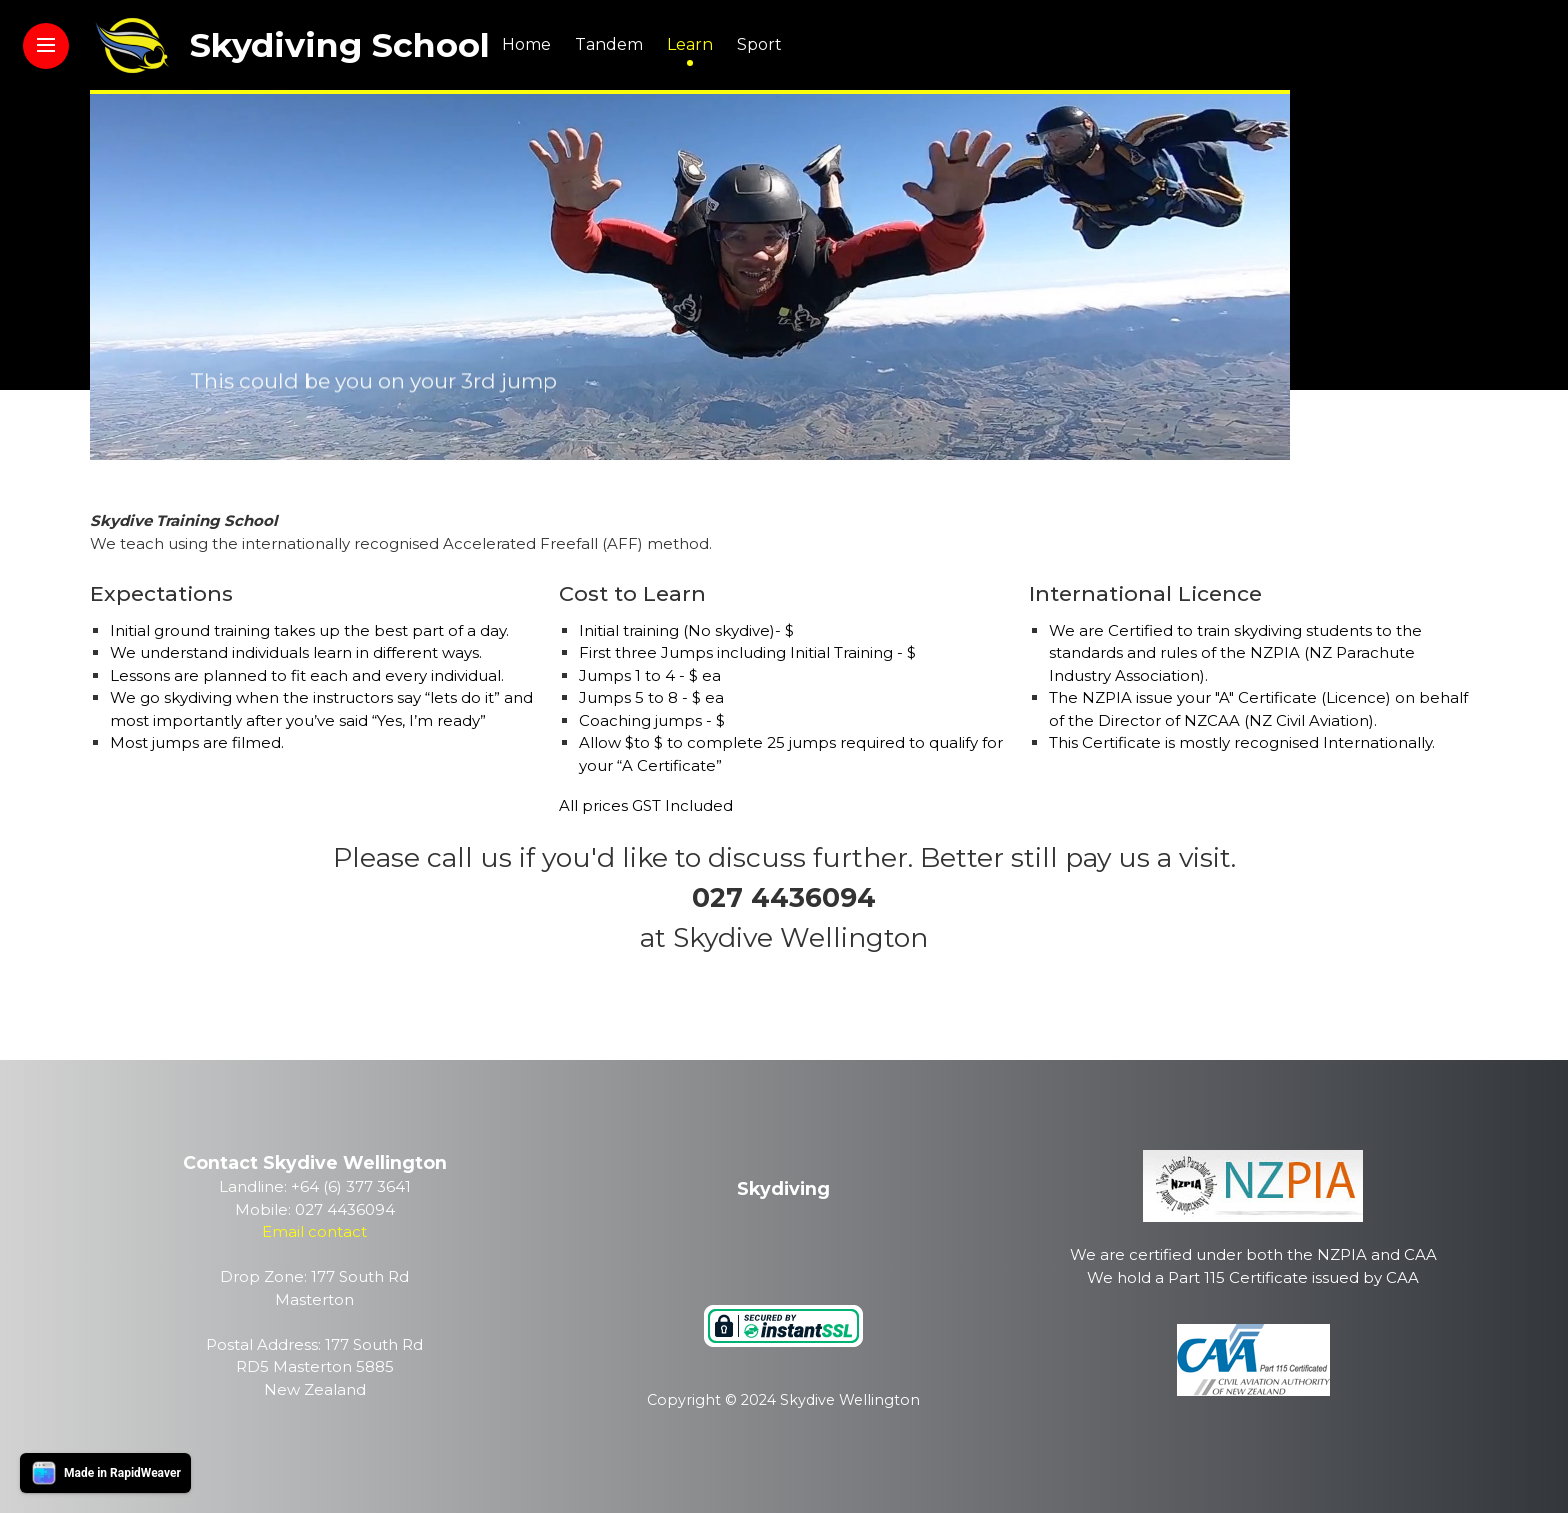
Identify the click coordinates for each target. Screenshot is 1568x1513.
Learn (690, 44)
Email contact (314, 1231)
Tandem (609, 44)
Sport (759, 44)
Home (526, 44)
